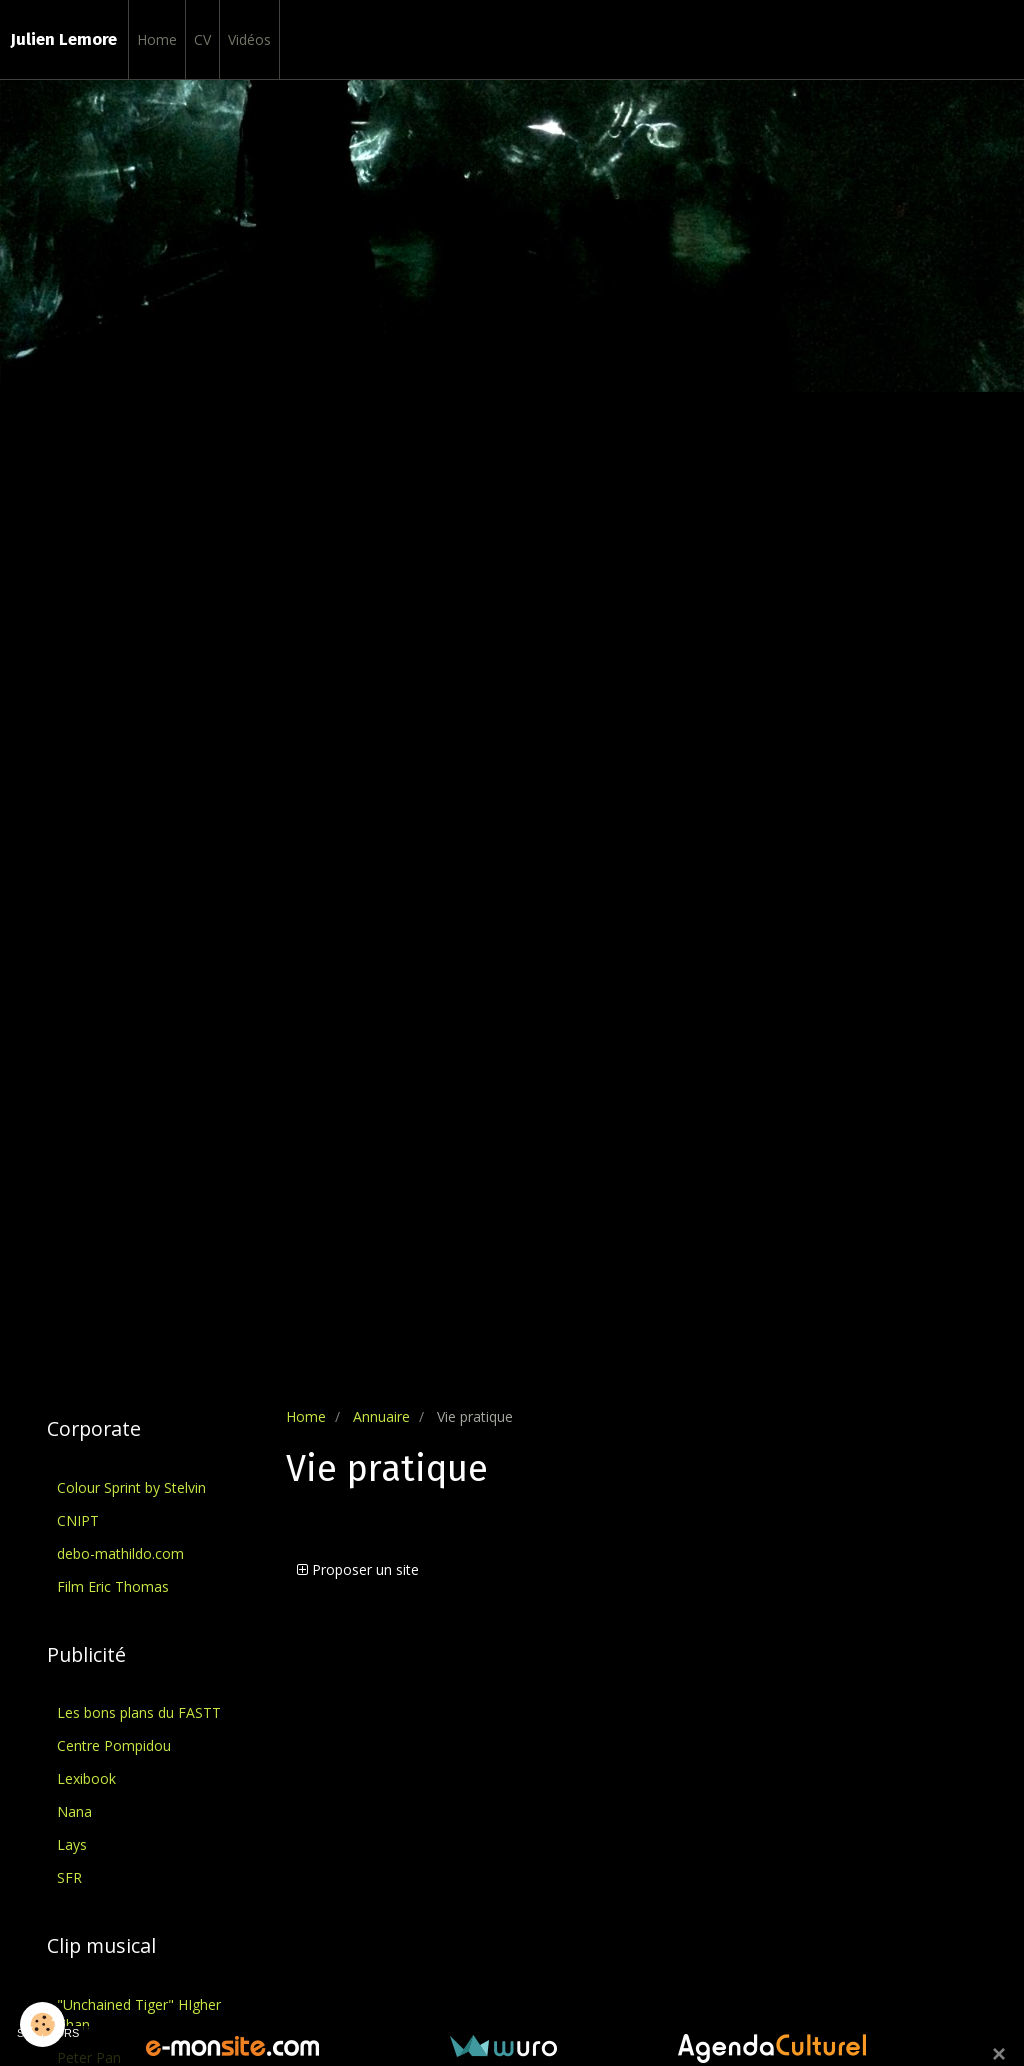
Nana (74, 1811)
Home (157, 39)
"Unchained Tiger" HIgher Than (139, 2014)
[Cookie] (42, 2024)
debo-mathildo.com (120, 1553)
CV (202, 39)
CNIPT (78, 1520)
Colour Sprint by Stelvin (131, 1487)
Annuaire (381, 1416)
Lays (72, 1844)
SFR (69, 1877)
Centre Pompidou (114, 1745)
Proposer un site (358, 1569)
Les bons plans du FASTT (139, 1712)
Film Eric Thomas (113, 1586)
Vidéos (249, 39)
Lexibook (86, 1778)
